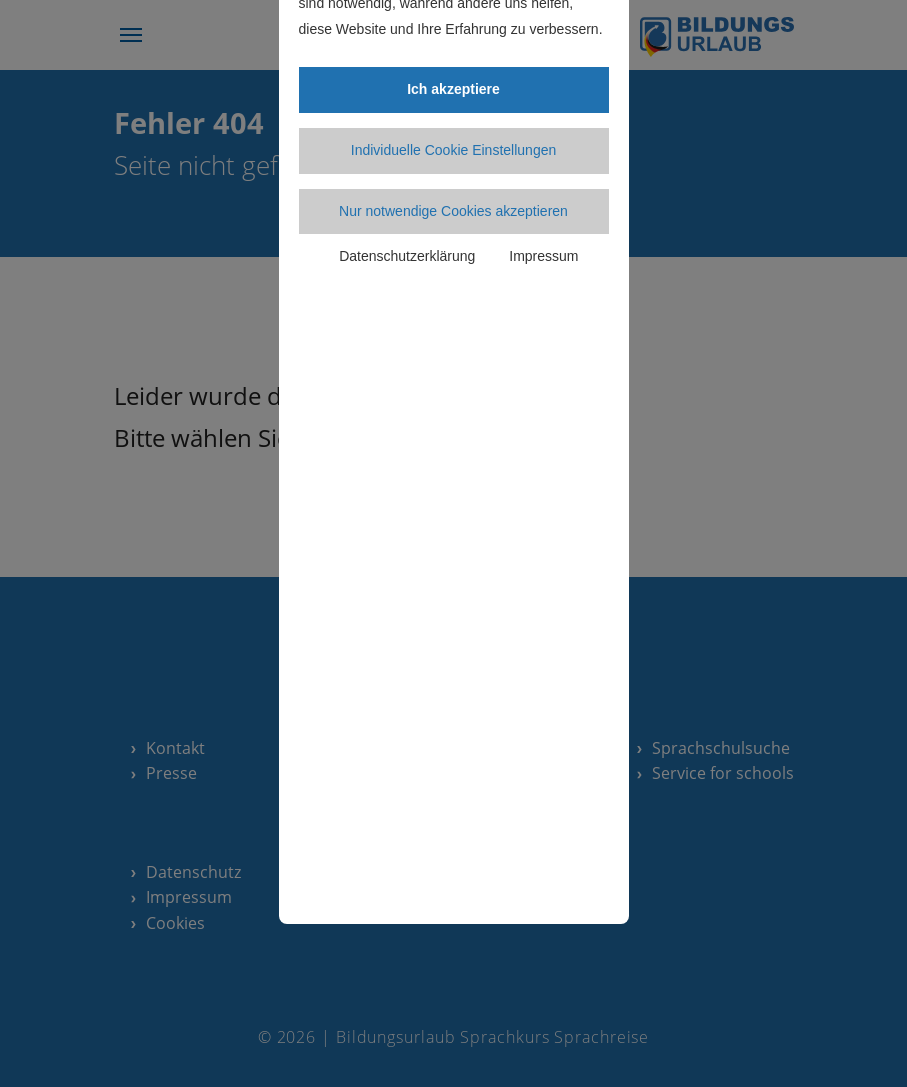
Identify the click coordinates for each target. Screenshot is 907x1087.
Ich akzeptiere (453, 89)
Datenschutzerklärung (407, 256)
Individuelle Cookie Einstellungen (453, 150)
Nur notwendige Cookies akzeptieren (453, 211)
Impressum (543, 256)
